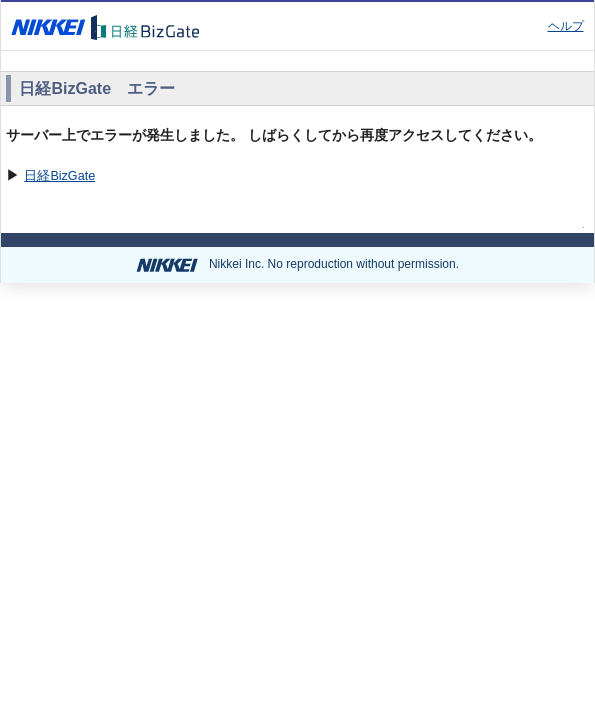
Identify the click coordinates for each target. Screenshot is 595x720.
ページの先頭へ (527, 223)
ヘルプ (566, 26)
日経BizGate (59, 176)
